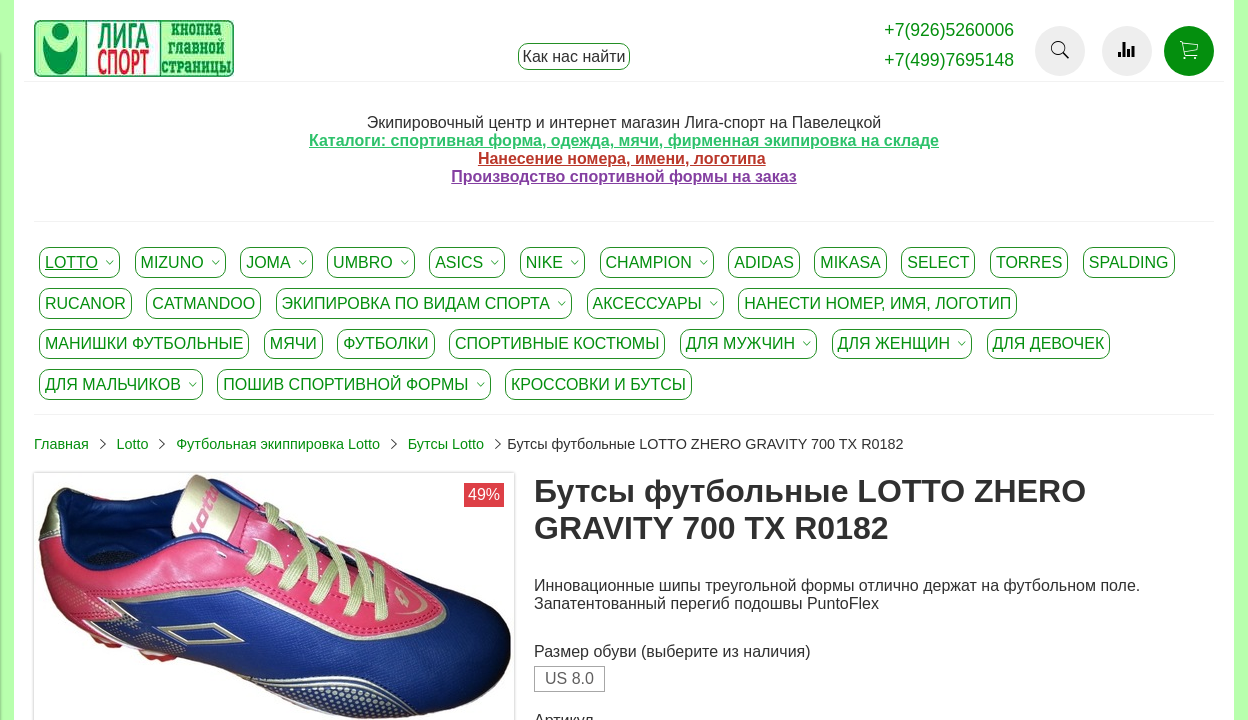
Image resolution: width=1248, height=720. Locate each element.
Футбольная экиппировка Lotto (278, 444)
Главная (61, 444)
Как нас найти (574, 56)
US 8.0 (569, 678)
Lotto (132, 444)
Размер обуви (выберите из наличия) (672, 651)
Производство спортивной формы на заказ (623, 176)
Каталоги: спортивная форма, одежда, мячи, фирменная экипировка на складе (624, 140)
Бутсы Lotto (446, 444)
